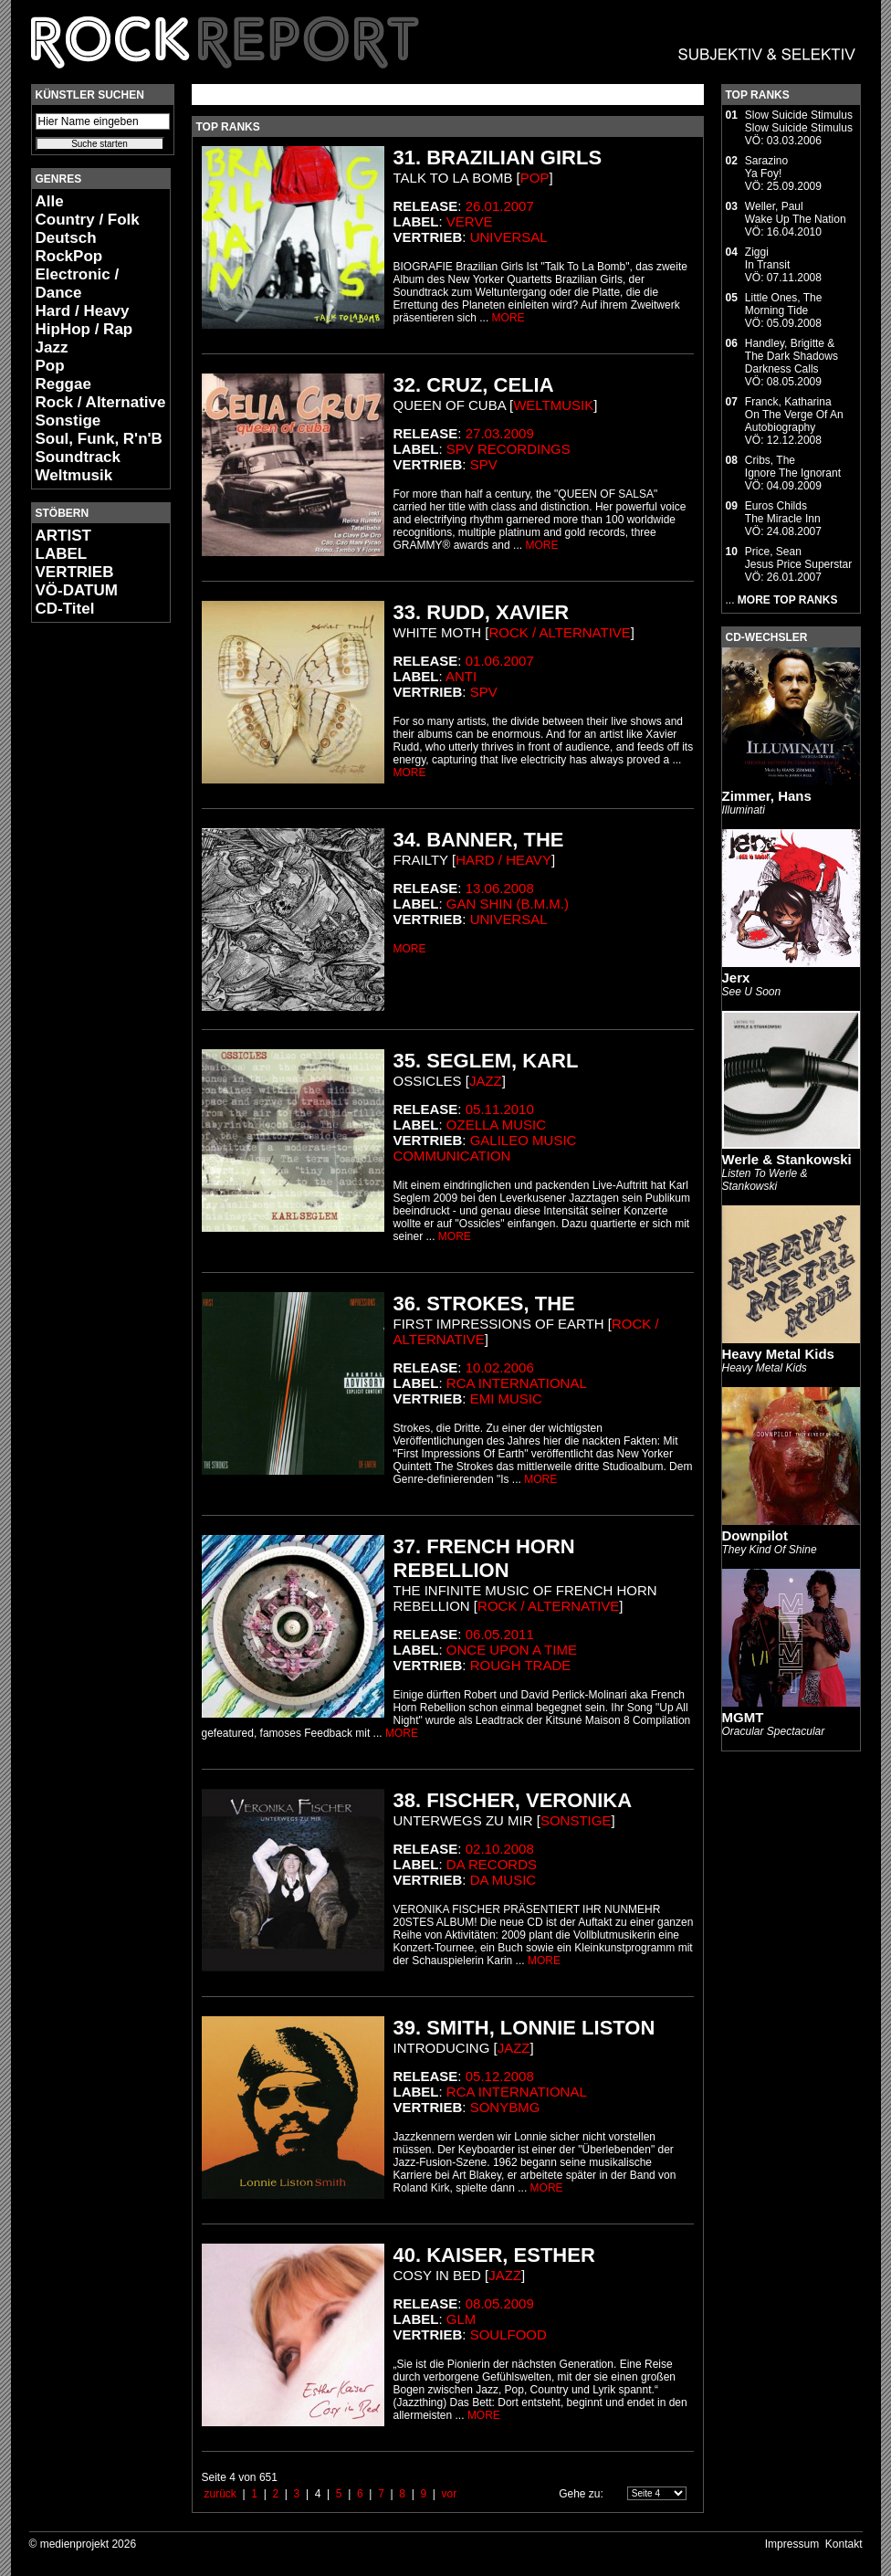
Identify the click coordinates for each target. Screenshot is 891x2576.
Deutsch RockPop (69, 247)
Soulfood (508, 2334)
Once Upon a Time (511, 1649)
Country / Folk (88, 219)
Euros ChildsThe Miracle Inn (783, 512)
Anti (461, 676)
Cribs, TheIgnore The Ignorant (793, 466)
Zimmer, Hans (767, 796)
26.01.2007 (500, 206)
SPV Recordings (508, 449)
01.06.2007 (500, 660)
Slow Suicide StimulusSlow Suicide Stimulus (799, 121)
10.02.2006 (500, 1367)
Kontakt (844, 2544)
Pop (50, 365)
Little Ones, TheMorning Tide (784, 304)
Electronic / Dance (78, 283)
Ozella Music (496, 1124)
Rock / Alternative (101, 402)
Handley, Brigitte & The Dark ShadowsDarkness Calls (791, 356)
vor (449, 2493)
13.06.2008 (500, 888)
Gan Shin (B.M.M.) (507, 903)
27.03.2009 (500, 433)
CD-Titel (65, 608)
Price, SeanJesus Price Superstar (798, 558)
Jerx (736, 977)
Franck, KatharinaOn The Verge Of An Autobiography (794, 414)
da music (503, 1879)
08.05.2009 (500, 2303)
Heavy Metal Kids (778, 1354)
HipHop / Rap (84, 329)
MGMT (743, 1717)
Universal (509, 237)
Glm (461, 2319)
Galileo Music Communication (485, 1147)
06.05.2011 (500, 1634)
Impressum (792, 2544)
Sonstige (68, 420)
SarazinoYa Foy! (766, 167)
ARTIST (63, 535)
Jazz (52, 347)
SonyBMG (505, 2107)
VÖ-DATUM (77, 590)
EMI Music (506, 1398)
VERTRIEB (75, 572)
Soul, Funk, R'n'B (99, 438)
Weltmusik (74, 475)
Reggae (63, 384)
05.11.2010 (500, 1109)
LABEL (62, 554)
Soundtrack (78, 457)
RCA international (516, 1383)
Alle (50, 201)
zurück (220, 2493)
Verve (469, 221)
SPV (484, 464)
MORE (508, 317)
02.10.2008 (500, 1848)
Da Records (491, 1864)
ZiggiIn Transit (767, 258)
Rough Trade (520, 1665)
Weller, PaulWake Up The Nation (795, 213)
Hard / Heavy (83, 311)
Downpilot (755, 1535)
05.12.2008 (500, 2076)
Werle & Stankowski (787, 1159)
